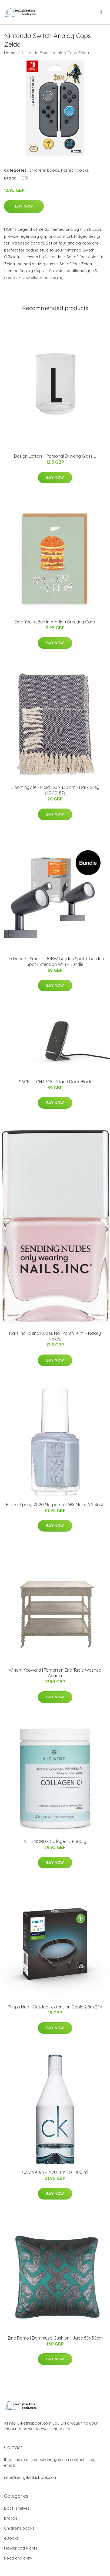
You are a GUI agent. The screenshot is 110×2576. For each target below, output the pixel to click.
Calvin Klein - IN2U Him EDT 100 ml (55, 2172)
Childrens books (44, 170)
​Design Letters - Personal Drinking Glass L (55, 456)
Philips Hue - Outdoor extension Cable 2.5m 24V (55, 2007)
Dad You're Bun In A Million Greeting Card (55, 622)
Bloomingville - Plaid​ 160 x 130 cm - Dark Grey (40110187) (55, 790)
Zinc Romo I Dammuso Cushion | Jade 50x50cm (55, 2338)
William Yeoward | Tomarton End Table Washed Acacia (55, 1672)
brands (10, 2518)
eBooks (11, 2538)
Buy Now (24, 206)
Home (9, 52)
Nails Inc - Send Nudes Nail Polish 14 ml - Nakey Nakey (55, 1336)
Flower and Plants (20, 2548)
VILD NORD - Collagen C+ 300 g (55, 1841)
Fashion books (75, 170)
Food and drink (18, 2558)
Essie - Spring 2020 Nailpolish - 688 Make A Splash (55, 1504)
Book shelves (17, 2508)
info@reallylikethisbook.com (30, 2477)
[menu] (101, 12)
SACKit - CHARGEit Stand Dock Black (55, 1081)
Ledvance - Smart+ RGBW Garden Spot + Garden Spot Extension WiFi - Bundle (55, 961)
